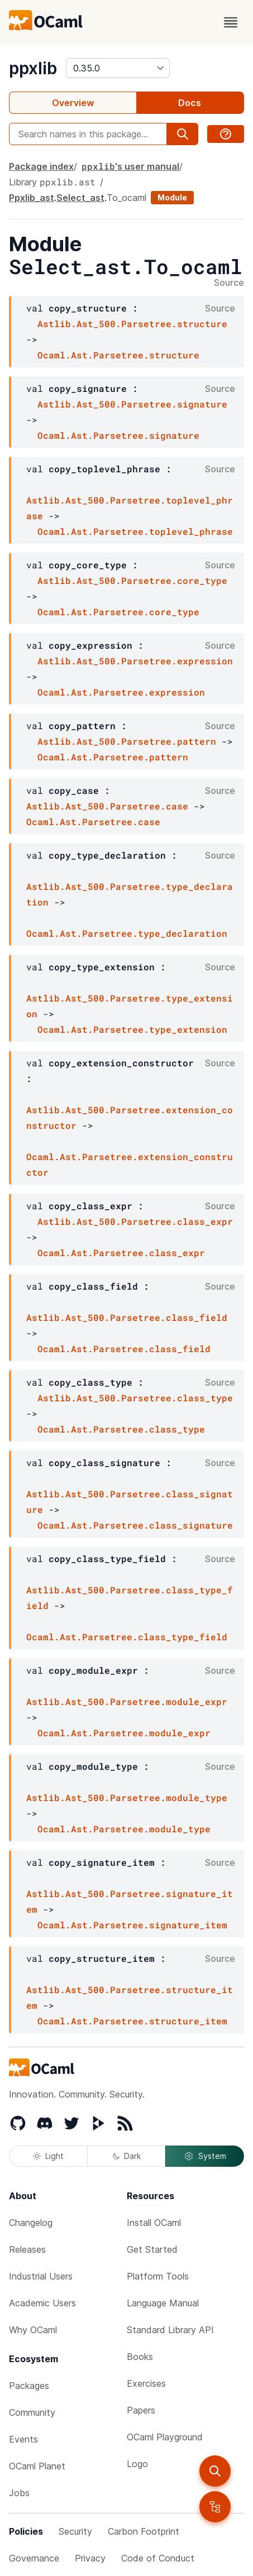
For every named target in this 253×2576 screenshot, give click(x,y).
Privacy (90, 2558)
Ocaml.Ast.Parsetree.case (93, 821)
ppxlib (33, 68)
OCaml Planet (37, 2466)
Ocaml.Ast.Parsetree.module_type (124, 1829)
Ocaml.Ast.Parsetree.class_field (124, 1348)
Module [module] (172, 197)
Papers (141, 2410)
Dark (127, 2156)
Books (140, 2356)
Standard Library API (170, 2329)
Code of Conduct (157, 2558)
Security (75, 2531)
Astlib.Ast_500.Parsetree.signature (132, 404)
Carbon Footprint (143, 2531)
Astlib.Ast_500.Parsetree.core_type (132, 580)
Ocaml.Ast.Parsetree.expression (121, 692)
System (205, 2156)
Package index (41, 166)
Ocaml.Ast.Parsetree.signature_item (132, 1925)
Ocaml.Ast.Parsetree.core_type (118, 611)
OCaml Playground (165, 2437)
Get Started (152, 2249)
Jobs (19, 2492)
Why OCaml (33, 2329)
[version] (118, 68)
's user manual (130, 166)
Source (229, 283)
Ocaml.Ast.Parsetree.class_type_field (126, 1637)
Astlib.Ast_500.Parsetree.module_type (126, 1797)
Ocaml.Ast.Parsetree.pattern (112, 757)
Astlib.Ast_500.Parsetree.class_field (126, 1317)
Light (48, 2156)
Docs (189, 102)
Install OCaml (154, 2222)
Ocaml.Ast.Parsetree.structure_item (132, 2021)
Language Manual (163, 2303)
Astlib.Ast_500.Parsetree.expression (135, 661)
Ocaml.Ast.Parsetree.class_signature (135, 1525)
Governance (34, 2558)
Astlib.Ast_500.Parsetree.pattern (126, 741)
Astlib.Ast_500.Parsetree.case (107, 806)
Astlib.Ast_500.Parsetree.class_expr (135, 1221)
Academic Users (42, 2303)
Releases (27, 2249)
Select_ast (80, 197)
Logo (137, 2463)
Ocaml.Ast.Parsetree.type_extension (132, 1029)
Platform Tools (158, 2276)
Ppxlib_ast (31, 197)
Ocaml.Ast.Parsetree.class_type (121, 1429)
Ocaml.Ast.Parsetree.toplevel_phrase (135, 531)
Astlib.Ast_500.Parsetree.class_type (135, 1398)
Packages (29, 2385)
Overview (73, 102)
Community (32, 2412)
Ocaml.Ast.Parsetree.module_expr (124, 1733)
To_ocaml (126, 197)
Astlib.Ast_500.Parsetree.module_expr (126, 1701)
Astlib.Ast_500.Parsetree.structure (132, 323)
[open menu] (231, 22)
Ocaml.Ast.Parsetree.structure (118, 355)
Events (23, 2439)
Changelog (30, 2222)
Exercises (146, 2383)
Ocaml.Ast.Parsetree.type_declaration (126, 933)
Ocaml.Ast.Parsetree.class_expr (121, 1252)
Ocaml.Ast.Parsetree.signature (118, 435)
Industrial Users (41, 2276)
